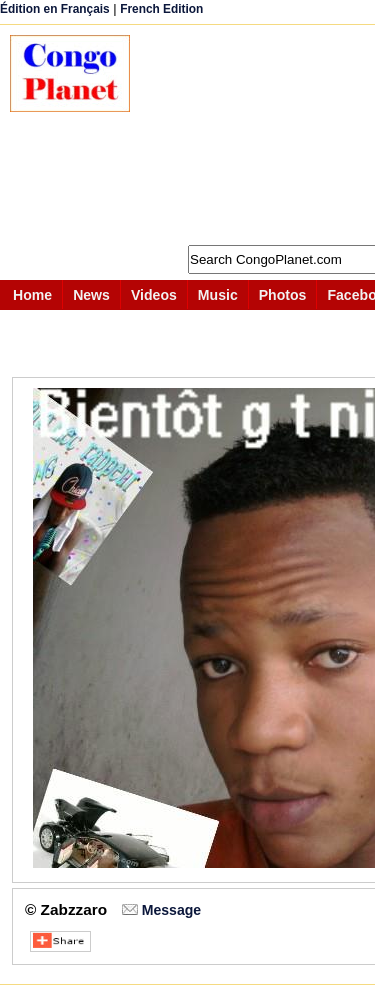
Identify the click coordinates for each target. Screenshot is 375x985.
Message (171, 910)
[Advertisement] (262, 135)
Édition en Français (55, 9)
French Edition (161, 9)
